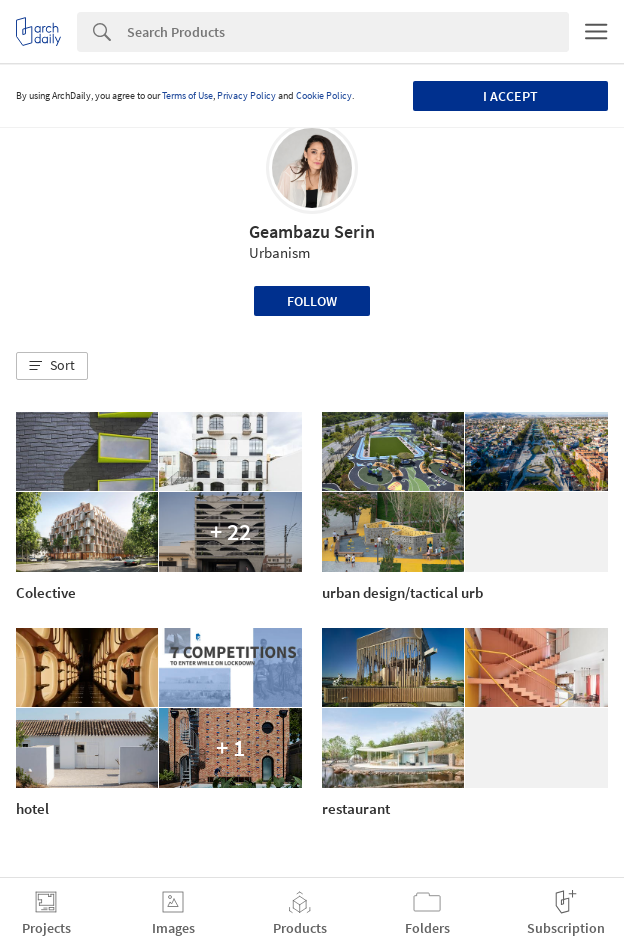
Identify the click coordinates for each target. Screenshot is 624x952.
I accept (510, 96)
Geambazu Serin (312, 231)
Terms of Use (187, 95)
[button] (52, 366)
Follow (312, 301)
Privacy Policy (246, 95)
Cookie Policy (324, 95)
